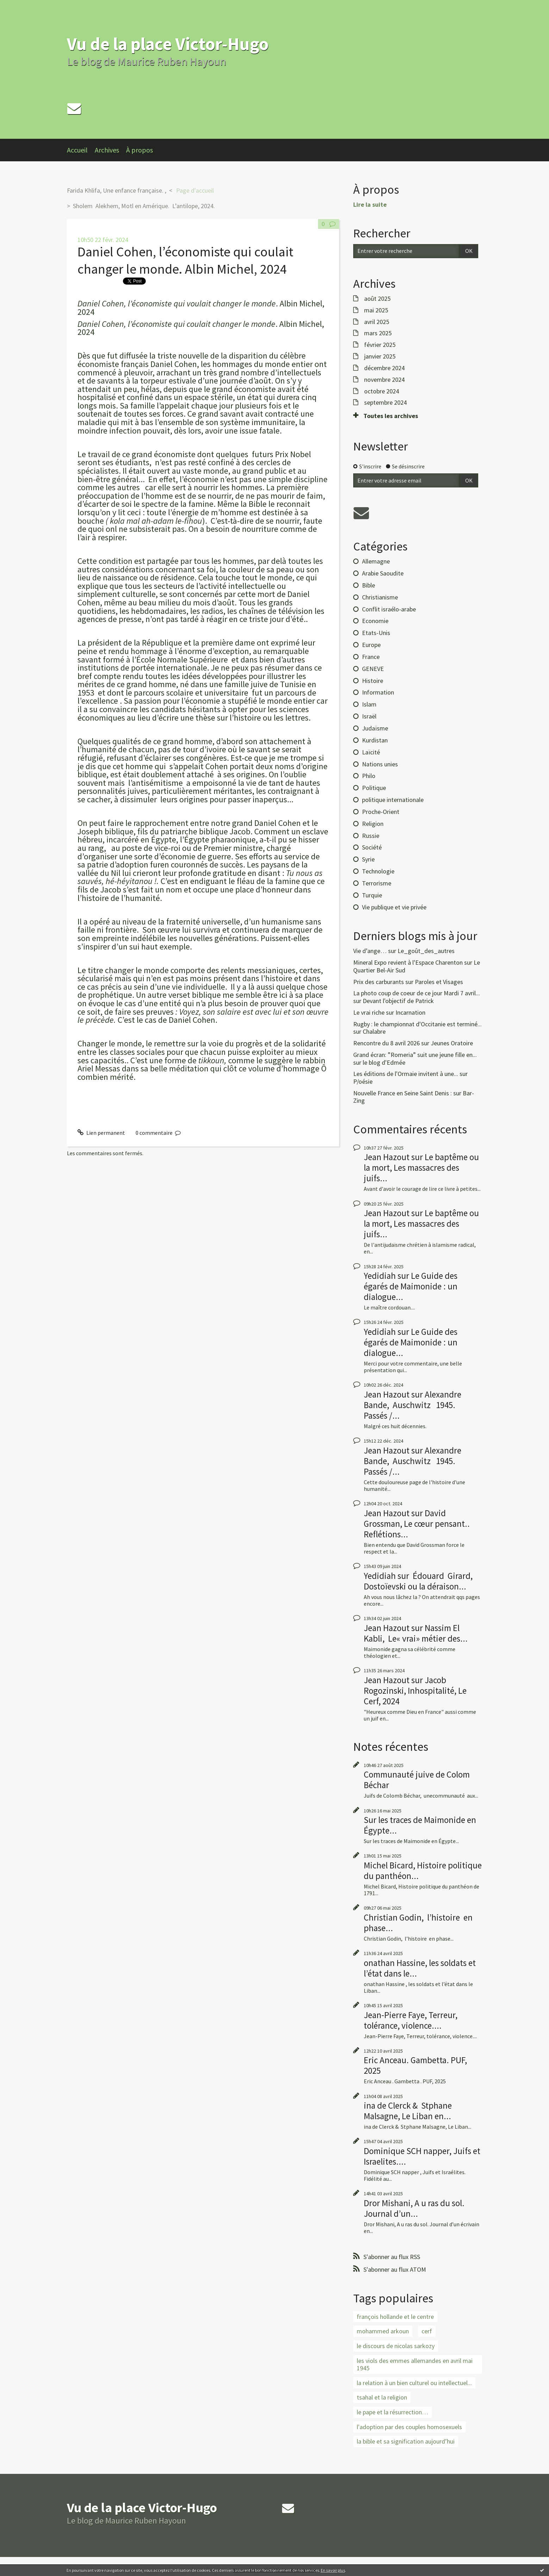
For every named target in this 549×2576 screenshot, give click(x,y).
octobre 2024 (381, 391)
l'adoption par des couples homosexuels (409, 2427)
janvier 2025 (379, 356)
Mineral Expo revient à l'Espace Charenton (408, 962)
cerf (427, 2331)
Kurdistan (375, 740)
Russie (370, 836)
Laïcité (371, 752)
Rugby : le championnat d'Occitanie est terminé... (417, 1024)
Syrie (368, 859)
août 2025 (377, 299)
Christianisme (380, 597)
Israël (369, 716)
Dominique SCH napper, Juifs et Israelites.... (422, 2156)
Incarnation (410, 1012)
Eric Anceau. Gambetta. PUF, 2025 (415, 2065)
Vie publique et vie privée (394, 907)
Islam (369, 704)
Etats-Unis (376, 633)
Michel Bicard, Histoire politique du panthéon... (423, 1870)
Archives (107, 149)
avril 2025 (376, 322)
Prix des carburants (378, 982)
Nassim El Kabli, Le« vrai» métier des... (416, 1633)
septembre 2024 (385, 402)
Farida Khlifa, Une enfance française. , (116, 190)
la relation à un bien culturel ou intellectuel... (414, 2383)
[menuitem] (81, 150)
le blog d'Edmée (384, 1062)
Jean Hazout (387, 1157)
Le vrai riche (369, 1012)
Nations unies (380, 764)
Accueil (77, 149)
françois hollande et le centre (395, 2317)
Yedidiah (380, 1275)
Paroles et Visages (439, 982)
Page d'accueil (195, 190)
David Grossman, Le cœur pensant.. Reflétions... (417, 1523)
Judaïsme (375, 728)
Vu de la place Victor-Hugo (168, 44)
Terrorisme (376, 883)
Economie (375, 621)
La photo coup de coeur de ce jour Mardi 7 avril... (416, 993)
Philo (368, 776)
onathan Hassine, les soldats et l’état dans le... (420, 1968)
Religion (372, 824)
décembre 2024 (384, 368)
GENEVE (373, 669)
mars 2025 (378, 333)
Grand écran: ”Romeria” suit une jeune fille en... (415, 1055)
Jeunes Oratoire (452, 1043)
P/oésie (363, 1081)
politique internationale (393, 800)
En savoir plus (333, 2570)
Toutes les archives (390, 416)
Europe (371, 645)
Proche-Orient (380, 812)
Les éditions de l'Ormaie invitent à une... (405, 1074)
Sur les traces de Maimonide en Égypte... (420, 1825)
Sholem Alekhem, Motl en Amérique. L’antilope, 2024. (145, 206)
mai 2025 (376, 310)
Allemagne (376, 561)
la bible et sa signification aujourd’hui (406, 2441)
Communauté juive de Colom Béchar (417, 1780)
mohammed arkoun (383, 2331)
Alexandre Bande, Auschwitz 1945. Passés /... (413, 1405)
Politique (374, 788)
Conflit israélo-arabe (389, 609)
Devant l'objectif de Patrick (398, 1001)
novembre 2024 (384, 380)
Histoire (372, 681)
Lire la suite (370, 204)
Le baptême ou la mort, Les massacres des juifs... (421, 1167)
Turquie (372, 895)
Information (378, 692)
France (371, 657)
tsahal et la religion (382, 2397)
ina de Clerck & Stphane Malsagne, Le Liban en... (408, 2111)
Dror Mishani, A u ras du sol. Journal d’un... (414, 2208)
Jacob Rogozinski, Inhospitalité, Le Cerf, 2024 (415, 1690)
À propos (139, 149)
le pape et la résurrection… (392, 2412)
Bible (368, 585)
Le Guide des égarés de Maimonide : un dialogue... (410, 1286)
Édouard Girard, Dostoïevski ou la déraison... (418, 1581)
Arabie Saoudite (383, 573)
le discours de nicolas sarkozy (396, 2346)
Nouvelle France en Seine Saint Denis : (402, 1093)
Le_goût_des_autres (426, 951)
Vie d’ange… (370, 951)
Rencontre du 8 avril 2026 (386, 1043)
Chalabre (374, 1031)
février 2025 (379, 345)
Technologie (378, 871)
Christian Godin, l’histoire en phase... (418, 1923)
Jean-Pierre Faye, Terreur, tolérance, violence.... (410, 2020)
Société (372, 847)
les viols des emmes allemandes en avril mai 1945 (415, 2364)
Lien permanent (101, 1132)
